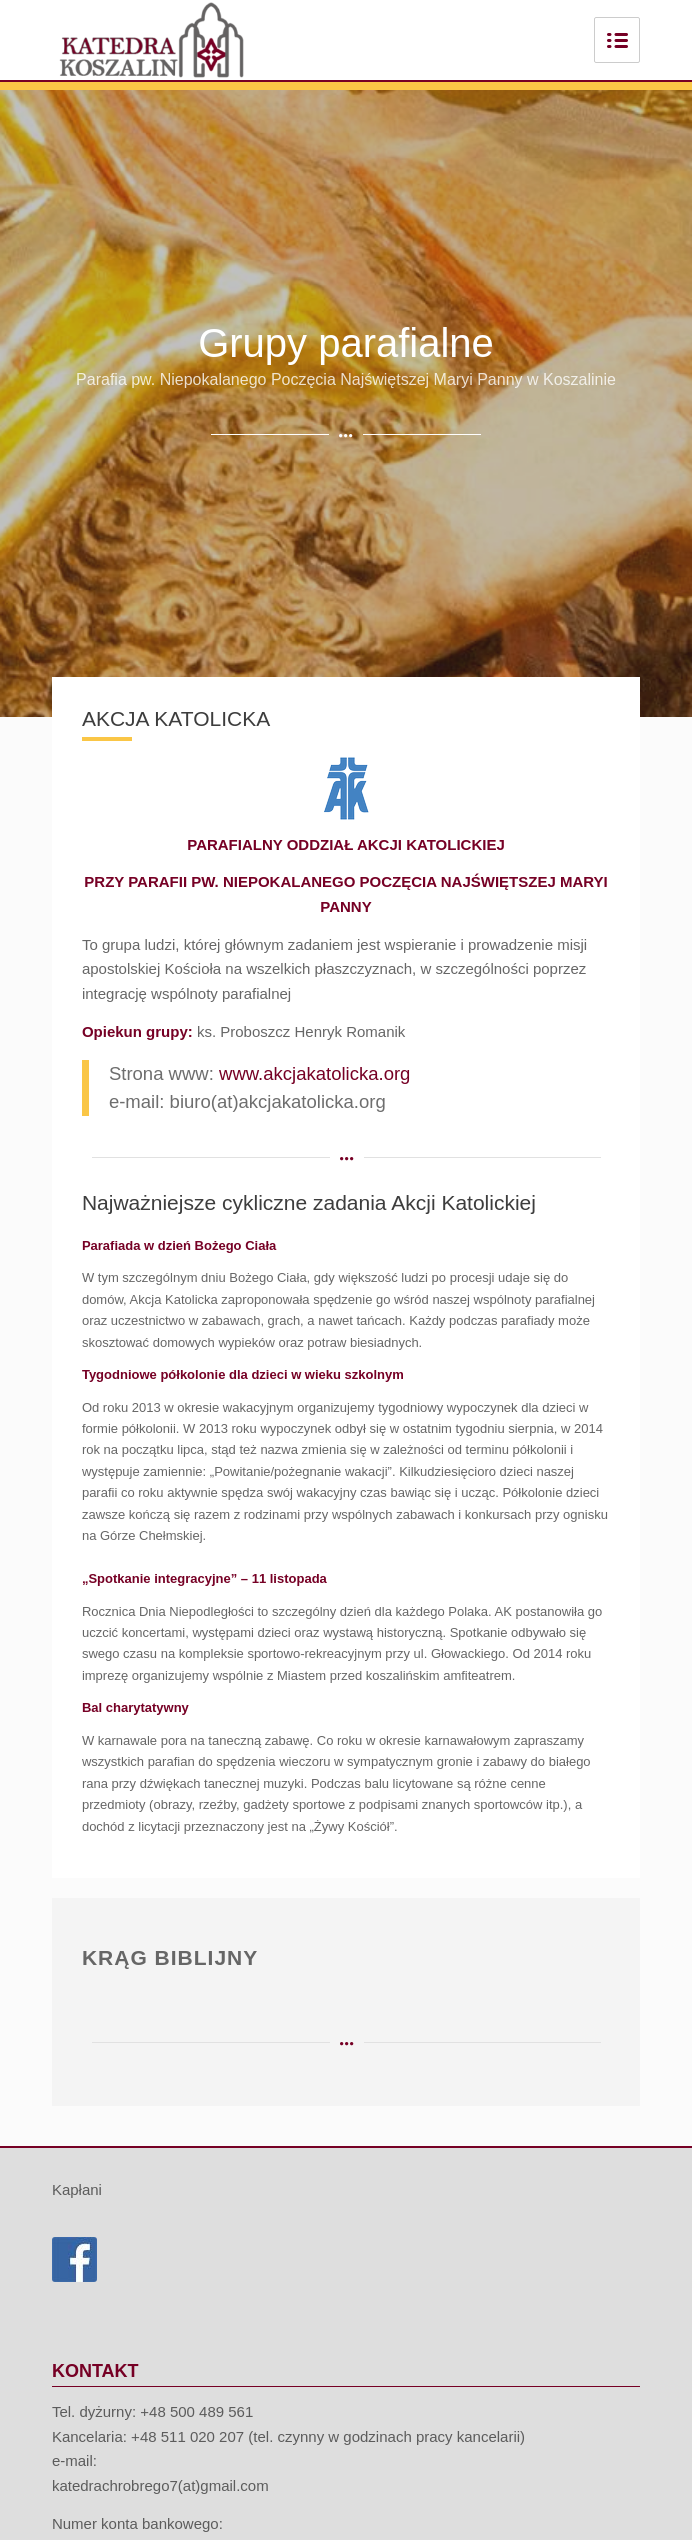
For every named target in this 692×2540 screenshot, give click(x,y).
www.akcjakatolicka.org (314, 1073)
